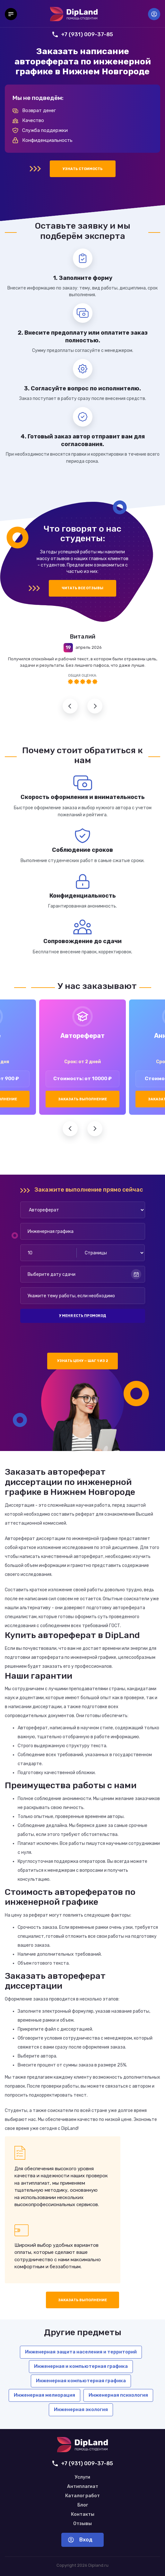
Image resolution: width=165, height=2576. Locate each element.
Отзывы (82, 2523)
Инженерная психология (118, 2395)
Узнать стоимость (83, 169)
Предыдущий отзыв (70, 705)
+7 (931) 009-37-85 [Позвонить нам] (82, 34)
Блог (82, 2505)
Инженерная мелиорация (44, 2395)
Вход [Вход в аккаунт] (154, 14)
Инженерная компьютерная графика (81, 2381)
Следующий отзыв (94, 705)
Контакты (82, 2514)
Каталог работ (82, 2496)
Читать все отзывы (82, 588)
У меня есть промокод (82, 1316)
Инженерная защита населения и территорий (81, 2352)
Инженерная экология (81, 2409)
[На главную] (74, 14)
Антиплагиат (82, 2486)
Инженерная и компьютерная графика (81, 2366)
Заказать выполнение (82, 1099)
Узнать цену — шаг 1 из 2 (82, 1361)
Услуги (82, 2477)
